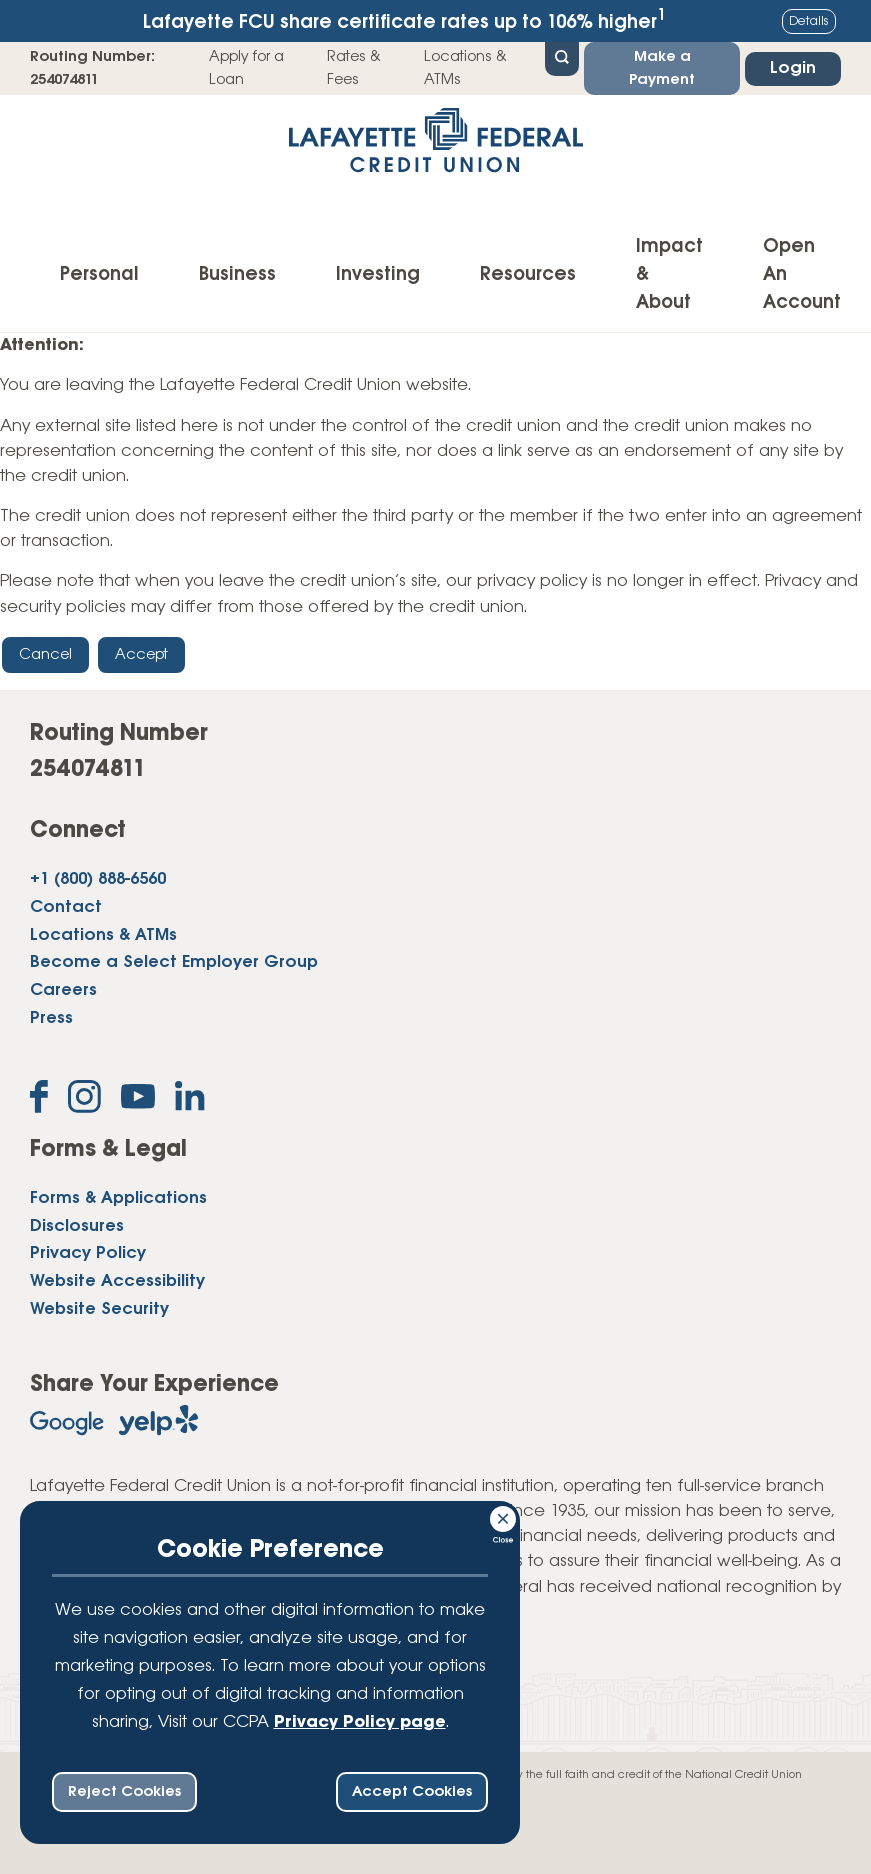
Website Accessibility (117, 1281)
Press (51, 1018)
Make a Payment (662, 68)
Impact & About (669, 275)
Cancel (45, 655)
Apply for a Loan (246, 68)
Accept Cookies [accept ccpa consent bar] (412, 1792)
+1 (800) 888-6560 (98, 879)
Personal (99, 275)
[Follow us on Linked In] (190, 1100)
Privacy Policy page (360, 1722)
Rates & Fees (354, 68)
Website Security (99, 1309)
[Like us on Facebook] (39, 1100)
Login (793, 68)
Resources (528, 275)
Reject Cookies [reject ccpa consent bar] (124, 1792)
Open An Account (802, 275)
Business (237, 275)
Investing (378, 275)
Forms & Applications (118, 1198)
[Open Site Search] (562, 57)
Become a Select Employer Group (174, 962)
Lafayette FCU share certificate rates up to (404, 20)
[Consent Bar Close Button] (504, 1516)
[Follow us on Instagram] (84, 1100)
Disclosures (77, 1226)
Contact (66, 907)
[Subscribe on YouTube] (138, 1100)
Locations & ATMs (465, 68)
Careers (63, 990)
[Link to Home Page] (435, 146)
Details (809, 21)
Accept (141, 655)
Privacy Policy (88, 1253)
